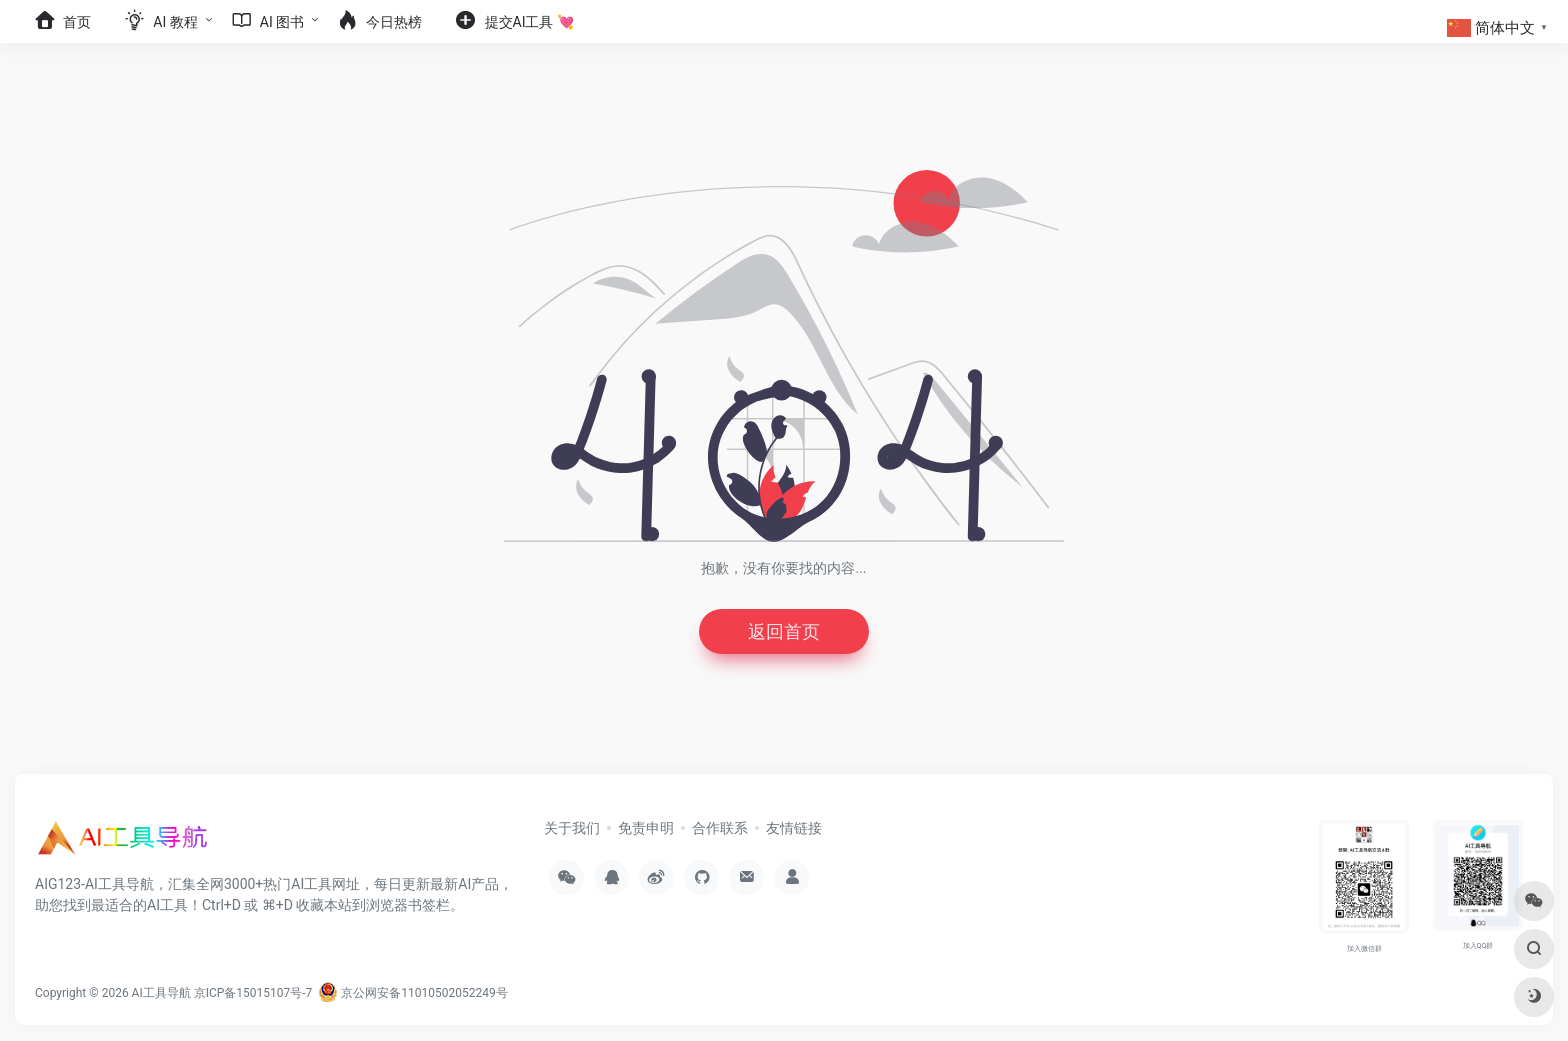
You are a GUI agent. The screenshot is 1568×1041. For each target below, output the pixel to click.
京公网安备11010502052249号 (412, 993)
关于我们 (572, 828)
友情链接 (794, 828)
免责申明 (646, 828)
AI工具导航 (161, 993)
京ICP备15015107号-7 (253, 993)
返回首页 (784, 631)
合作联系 (720, 828)
